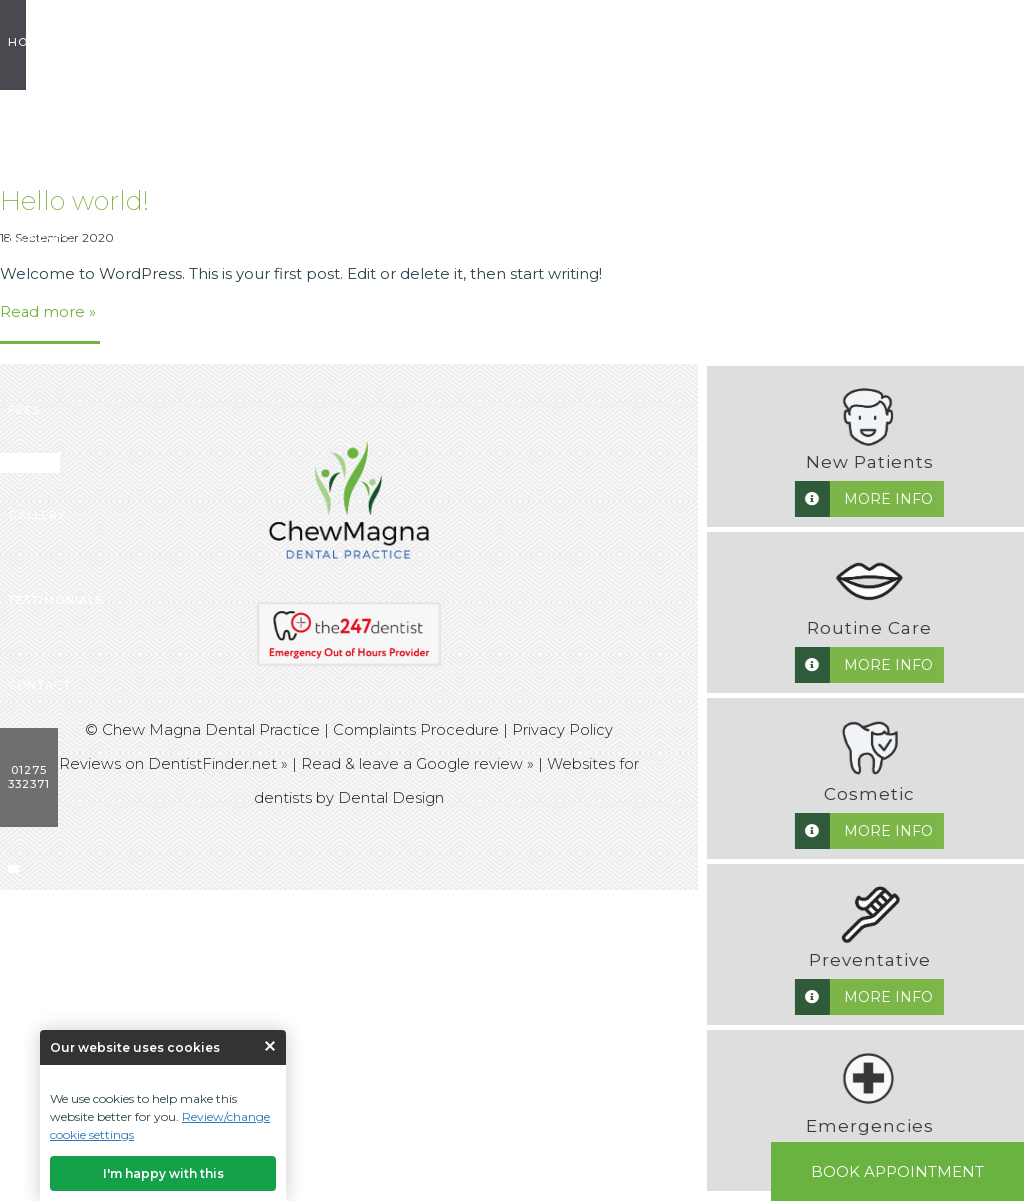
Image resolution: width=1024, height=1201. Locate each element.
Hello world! (74, 201)
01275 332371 (894, 42)
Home (55, 42)
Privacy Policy (562, 729)
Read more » (48, 311)
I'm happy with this (163, 1173)
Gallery (618, 42)
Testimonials (710, 42)
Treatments (331, 42)
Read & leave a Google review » (417, 762)
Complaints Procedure (416, 729)
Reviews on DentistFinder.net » (173, 762)
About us (124, 42)
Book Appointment (897, 1171)
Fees (407, 42)
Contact (805, 42)
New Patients (222, 42)
